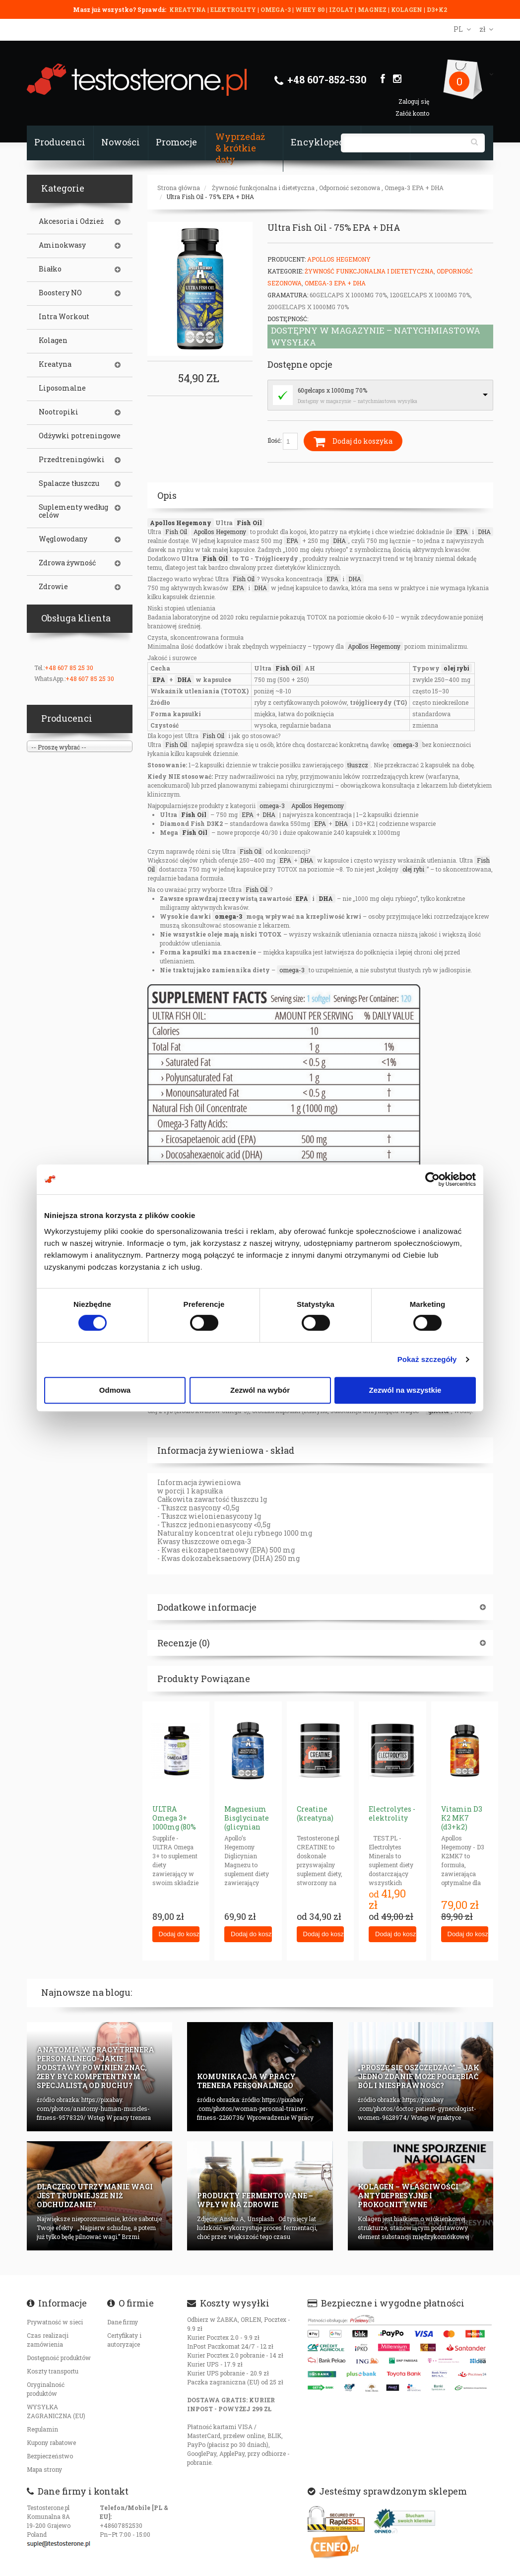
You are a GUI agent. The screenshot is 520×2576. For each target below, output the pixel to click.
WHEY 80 (310, 9)
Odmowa (114, 1390)
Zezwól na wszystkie (405, 1390)
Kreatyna (55, 364)
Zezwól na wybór (260, 1390)
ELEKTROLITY (233, 9)
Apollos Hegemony (339, 259)
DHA (484, 532)
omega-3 (406, 744)
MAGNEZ (373, 9)
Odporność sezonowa (349, 188)
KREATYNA (188, 9)
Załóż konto (412, 113)
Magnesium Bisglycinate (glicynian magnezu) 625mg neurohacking (249, 1831)
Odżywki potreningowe (80, 436)
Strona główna (178, 188)
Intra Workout (64, 317)
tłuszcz (357, 765)
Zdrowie (53, 587)
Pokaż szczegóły (427, 1359)
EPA (462, 532)
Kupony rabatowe (51, 2442)
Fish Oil (249, 523)
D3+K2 (437, 9)
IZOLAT (342, 9)
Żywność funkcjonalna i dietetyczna (263, 188)
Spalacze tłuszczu (69, 483)
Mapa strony (44, 2469)
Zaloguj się (413, 101)
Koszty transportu (52, 2371)
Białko (50, 269)
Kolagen (53, 340)
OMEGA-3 (276, 9)
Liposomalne (62, 388)
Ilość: (282, 441)
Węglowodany (63, 539)
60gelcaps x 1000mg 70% (332, 390)
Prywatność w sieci (55, 2322)
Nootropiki (58, 412)
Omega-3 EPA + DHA (414, 188)
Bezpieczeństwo (50, 2456)
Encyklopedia (322, 142)
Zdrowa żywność (67, 563)
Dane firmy (122, 2322)
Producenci (59, 142)
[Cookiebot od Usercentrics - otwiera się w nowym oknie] (432, 1179)
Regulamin (42, 2429)
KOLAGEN (407, 9)
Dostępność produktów (59, 2358)
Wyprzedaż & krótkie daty (240, 148)
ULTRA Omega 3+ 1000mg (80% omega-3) (174, 1822)
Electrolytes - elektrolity (392, 1813)
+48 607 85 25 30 (69, 668)
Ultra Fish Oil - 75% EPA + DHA (210, 197)
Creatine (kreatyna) (315, 1813)
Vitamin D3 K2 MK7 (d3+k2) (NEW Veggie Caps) (463, 1826)
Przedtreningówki (72, 460)
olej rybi (456, 668)
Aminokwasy (62, 245)
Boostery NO (60, 293)
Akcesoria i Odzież (71, 221)
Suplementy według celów (73, 511)
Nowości (120, 142)
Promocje (176, 142)
